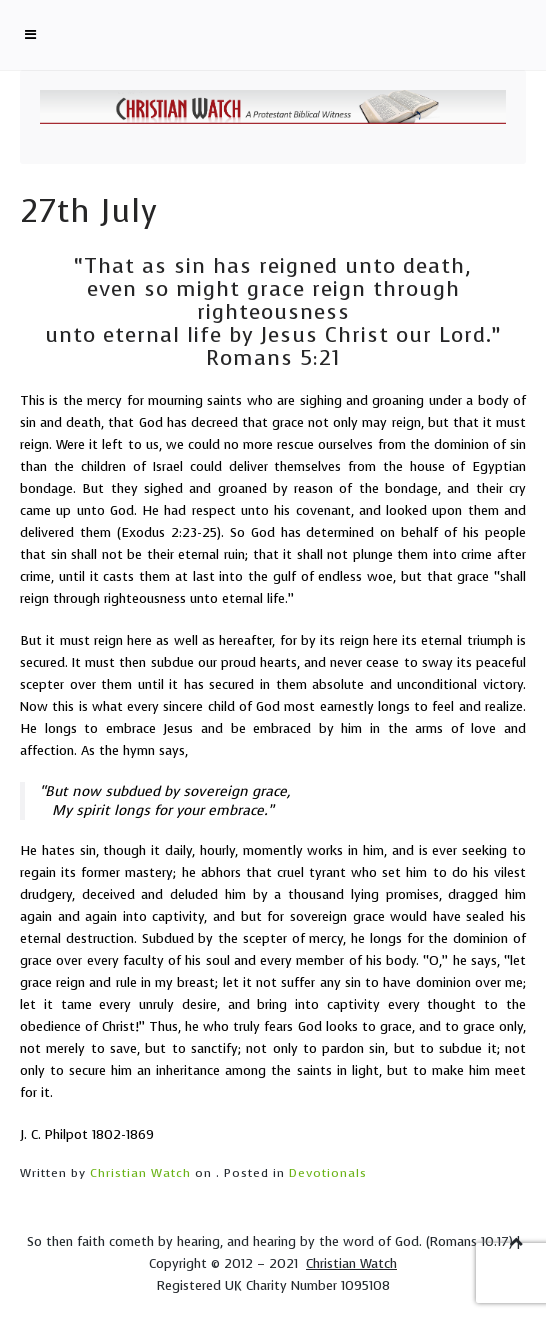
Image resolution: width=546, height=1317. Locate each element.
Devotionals (328, 1173)
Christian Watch (140, 1173)
